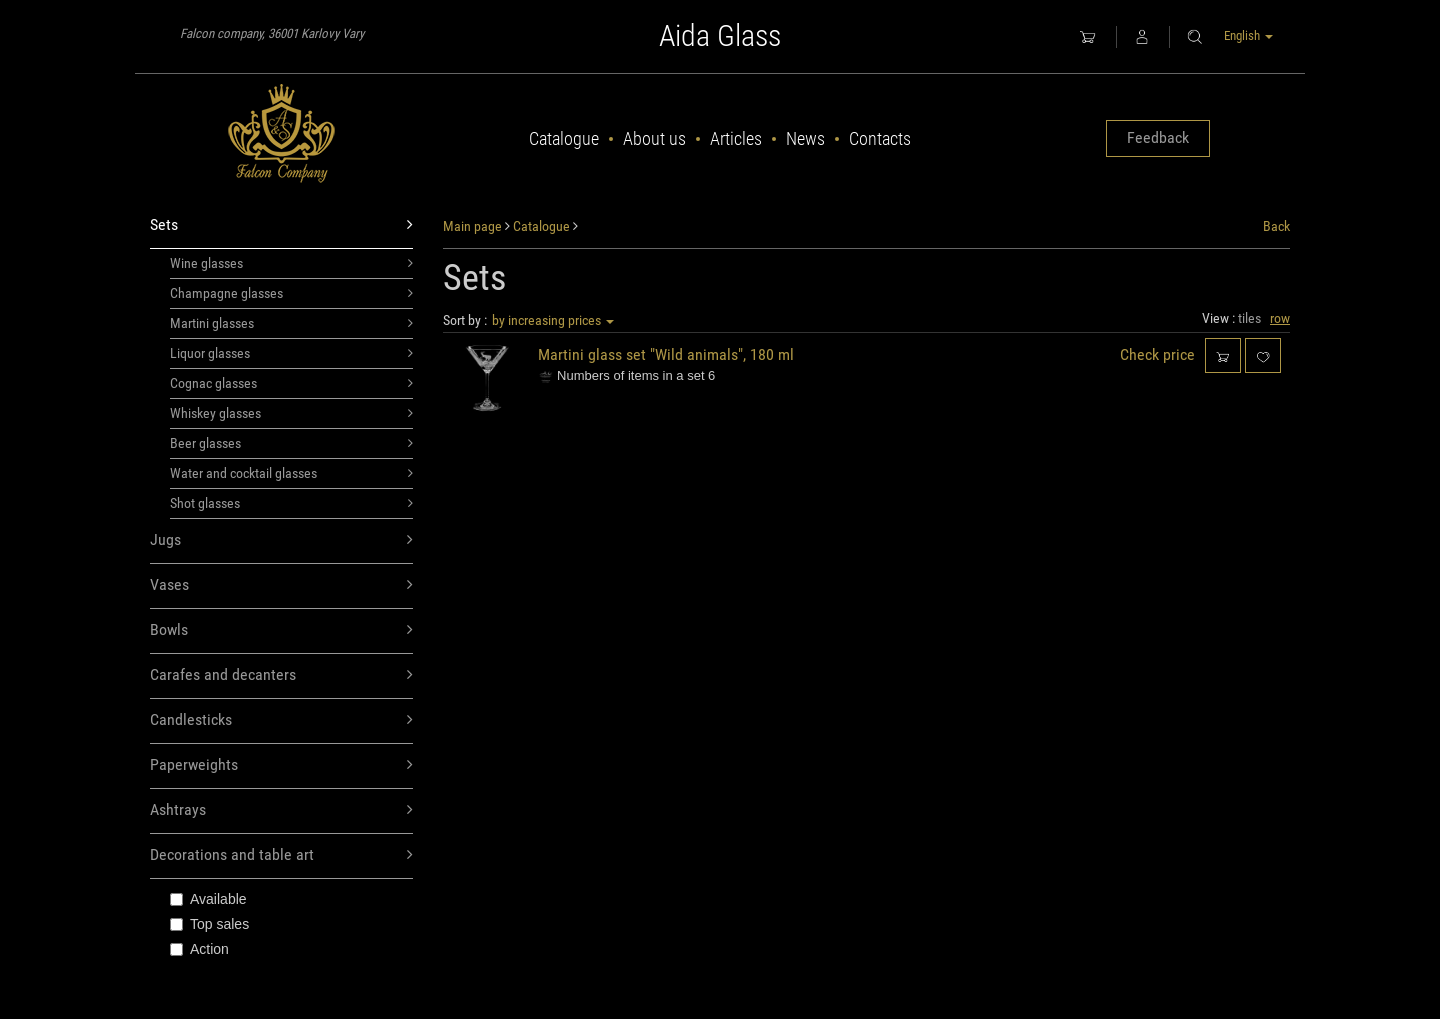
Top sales (209, 924)
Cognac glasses (291, 383)
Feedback (1158, 137)
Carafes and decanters (281, 675)
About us (654, 138)
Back (1276, 226)
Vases (281, 585)
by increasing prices (553, 320)
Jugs (281, 540)
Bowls (281, 630)
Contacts (880, 138)
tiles (1249, 318)
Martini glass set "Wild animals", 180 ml (666, 354)
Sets (281, 225)
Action (199, 949)
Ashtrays (281, 810)
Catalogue (564, 138)
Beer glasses (291, 443)
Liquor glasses (291, 353)
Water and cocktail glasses (291, 473)
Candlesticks (281, 720)
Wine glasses (291, 263)
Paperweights (281, 765)
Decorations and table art (281, 855)
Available (208, 899)
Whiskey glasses (291, 413)
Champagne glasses (291, 293)
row (1280, 318)
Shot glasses (291, 503)
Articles (736, 138)
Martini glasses (291, 323)
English (1248, 35)
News (805, 138)
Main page (472, 226)
